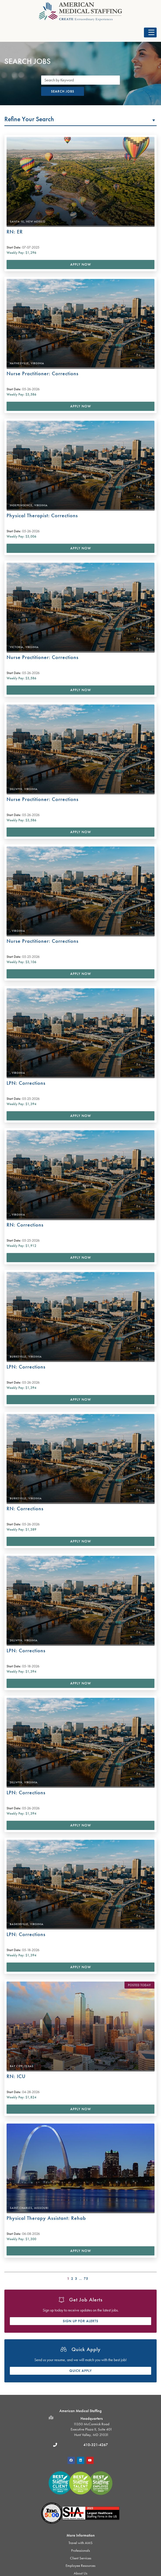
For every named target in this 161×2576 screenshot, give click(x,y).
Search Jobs (62, 91)
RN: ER (15, 231)
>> (154, 2278)
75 (86, 2278)
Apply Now (80, 264)
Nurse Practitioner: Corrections (43, 373)
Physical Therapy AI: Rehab (46, 2218)
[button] (150, 32)
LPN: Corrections (26, 1082)
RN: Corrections (25, 1224)
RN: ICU (16, 2076)
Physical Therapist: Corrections (42, 515)
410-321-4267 (95, 2444)
